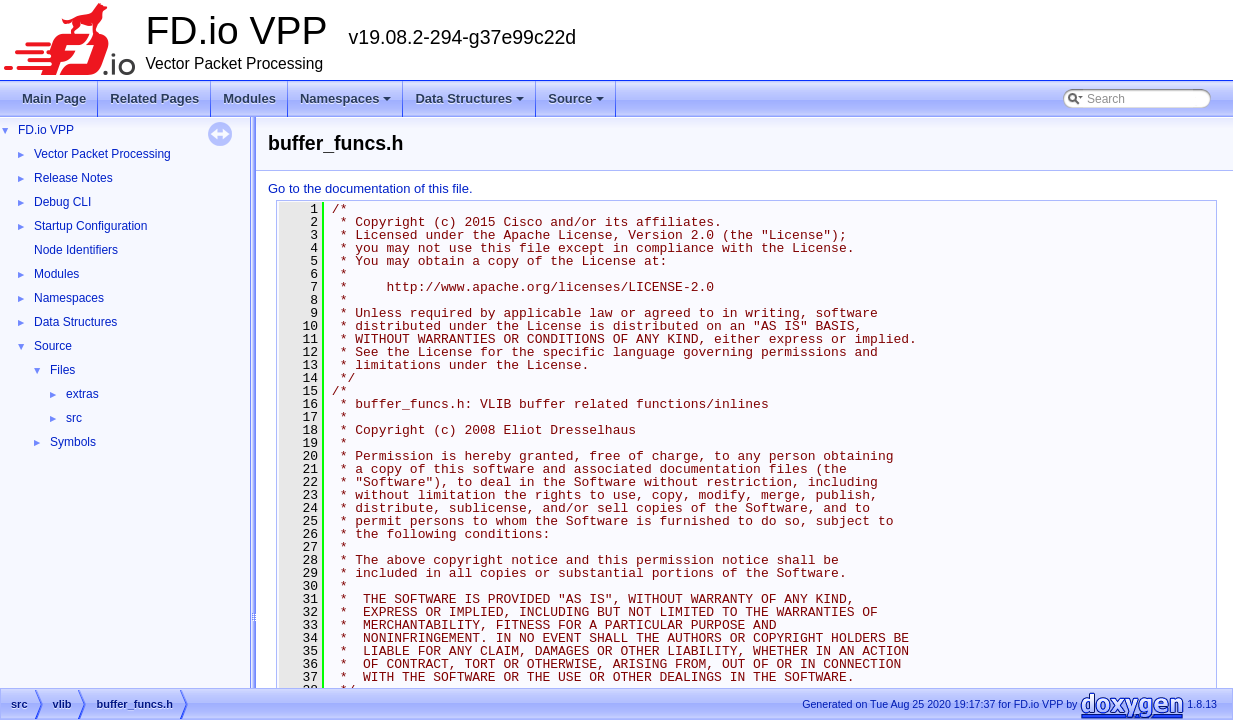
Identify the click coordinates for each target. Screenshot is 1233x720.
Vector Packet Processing (102, 154)
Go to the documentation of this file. (370, 188)
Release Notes (73, 178)
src (74, 418)
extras (82, 394)
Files (62, 370)
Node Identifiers (76, 250)
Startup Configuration (90, 226)
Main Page (54, 98)
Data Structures (471, 104)
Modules (249, 98)
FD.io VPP (46, 130)
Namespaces (347, 104)
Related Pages (154, 98)
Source (577, 104)
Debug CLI (62, 202)
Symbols (73, 442)
